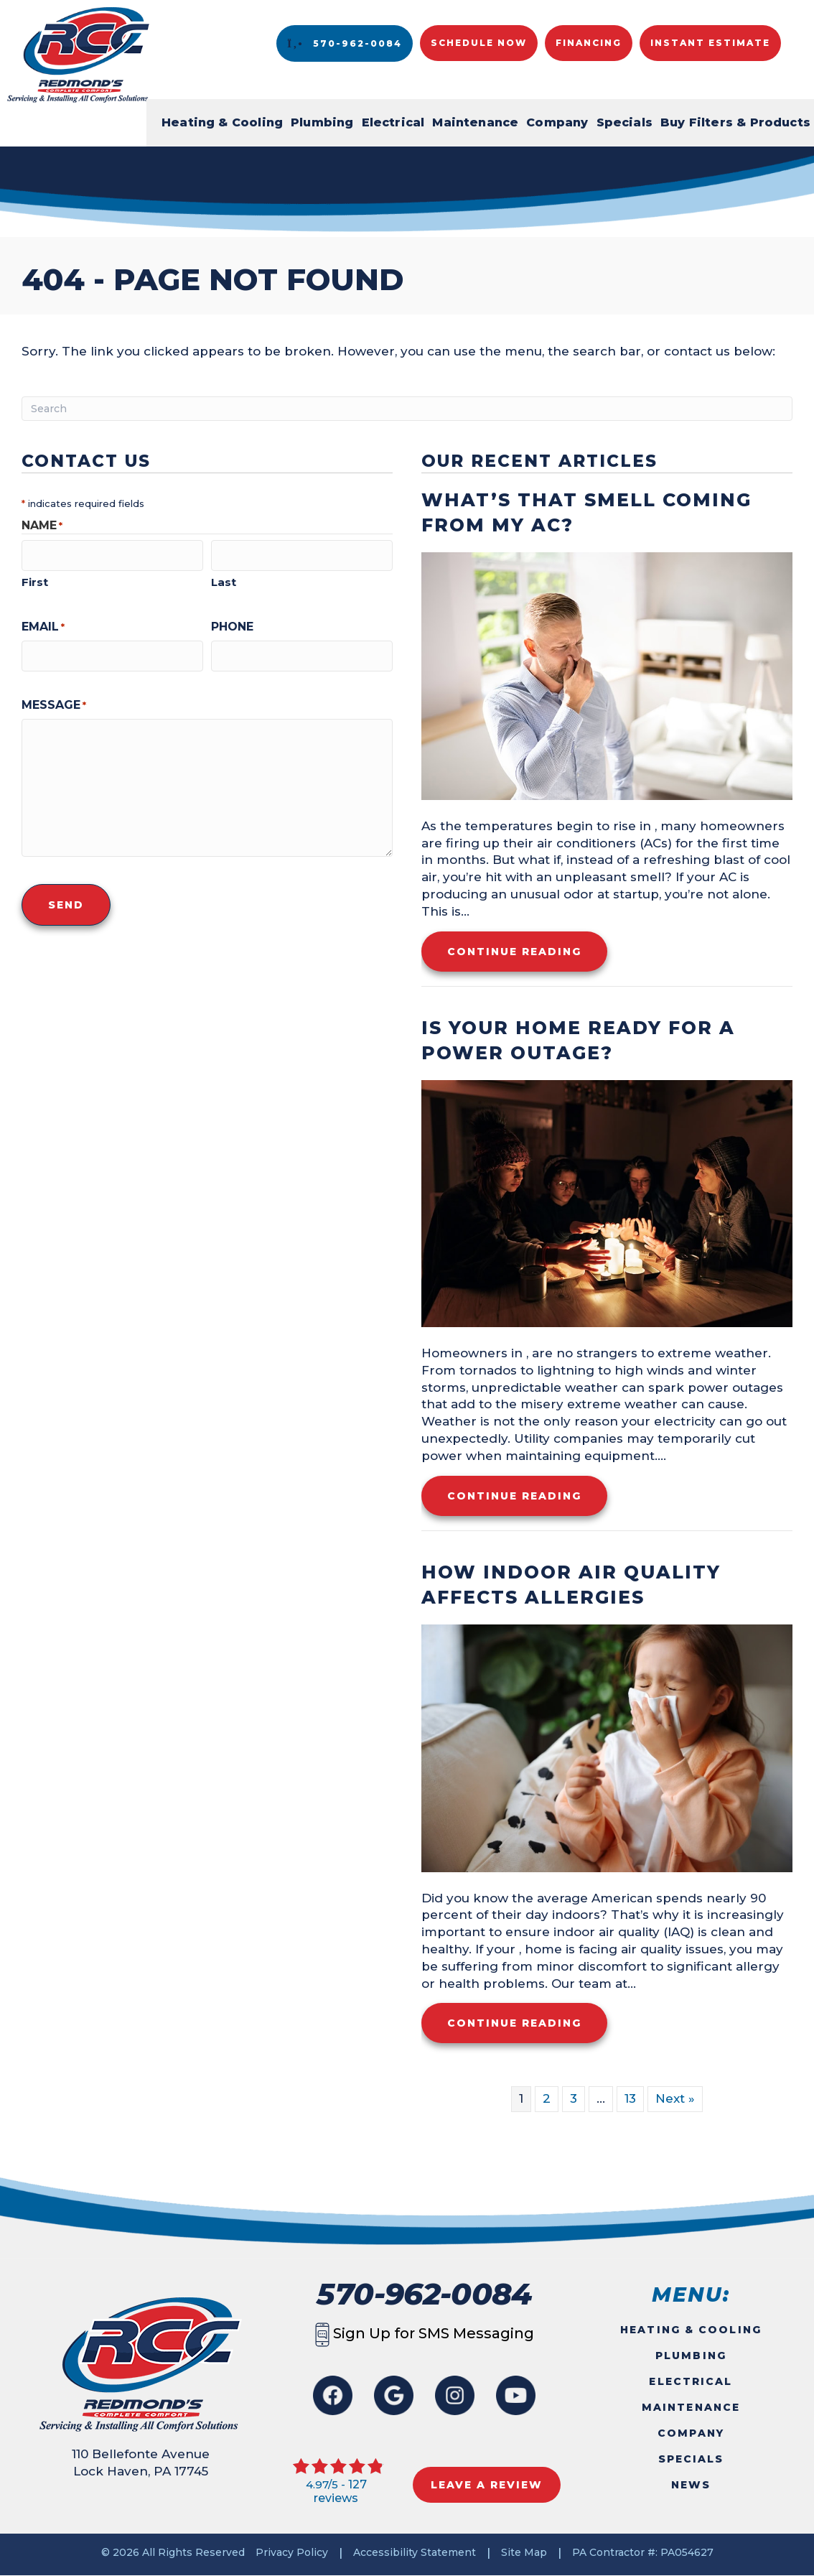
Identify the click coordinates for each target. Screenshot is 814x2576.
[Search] (407, 408)
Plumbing (322, 122)
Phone (232, 624)
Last (223, 579)
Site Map (524, 2552)
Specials (624, 122)
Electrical (393, 122)
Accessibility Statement (414, 2552)
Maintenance (475, 122)
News (691, 2484)
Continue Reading (527, 951)
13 (630, 2098)
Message (54, 700)
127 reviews (340, 2491)
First (35, 579)
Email (43, 624)
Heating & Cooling (222, 122)
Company (557, 122)
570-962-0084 (424, 2293)
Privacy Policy (292, 2552)
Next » (675, 2098)
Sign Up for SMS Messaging (424, 2333)
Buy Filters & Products (735, 122)
